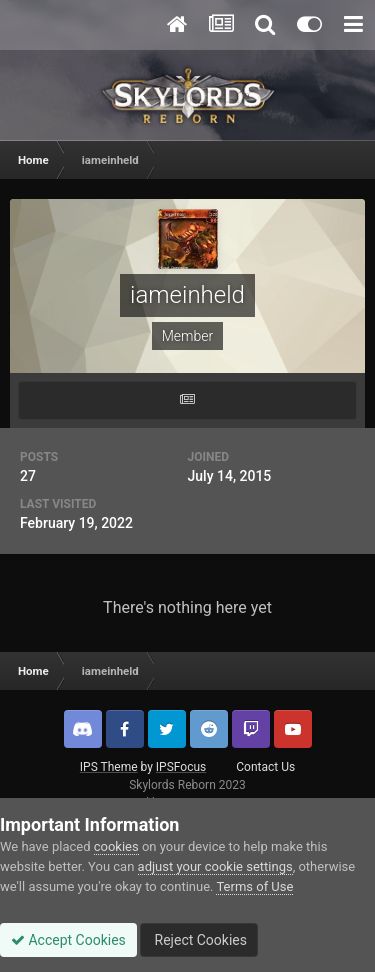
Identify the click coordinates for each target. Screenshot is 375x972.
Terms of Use (254, 886)
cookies (116, 846)
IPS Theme (109, 767)
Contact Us (265, 767)
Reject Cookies (199, 940)
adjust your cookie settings (215, 866)
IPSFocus (181, 767)
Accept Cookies (68, 940)
